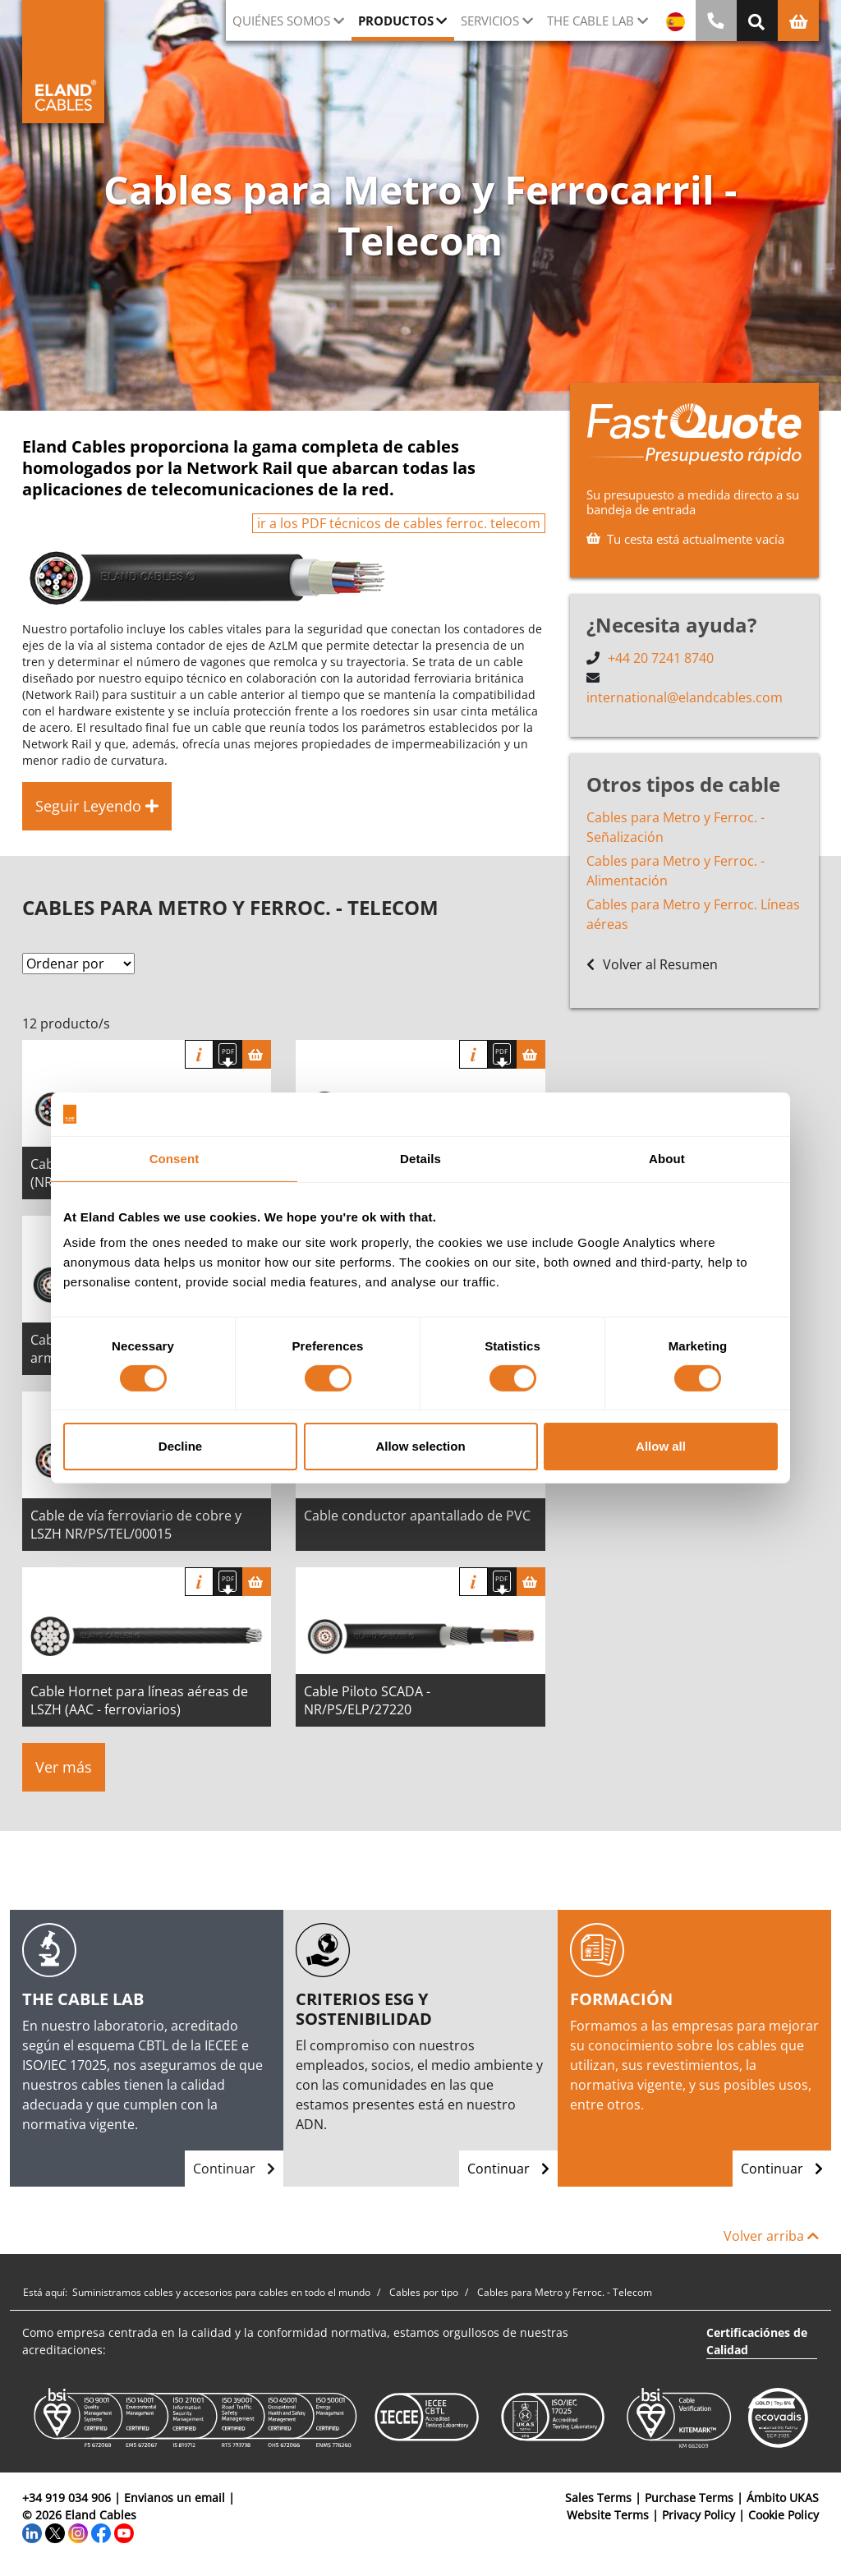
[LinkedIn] (32, 2532)
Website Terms (608, 2515)
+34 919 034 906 (66, 2497)
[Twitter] (55, 2532)
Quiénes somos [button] (281, 20)
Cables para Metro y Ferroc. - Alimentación (675, 871)
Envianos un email (174, 2497)
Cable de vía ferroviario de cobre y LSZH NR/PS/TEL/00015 (135, 1524)
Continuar (234, 2169)
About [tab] (667, 1158)
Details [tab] (420, 1158)
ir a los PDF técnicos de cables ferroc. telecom (398, 523)
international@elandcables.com (684, 697)
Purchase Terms (689, 2497)
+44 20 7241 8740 (661, 658)
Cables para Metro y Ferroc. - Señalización (675, 827)
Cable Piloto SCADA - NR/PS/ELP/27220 (367, 1700)
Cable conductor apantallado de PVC (417, 1515)
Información (199, 1054)
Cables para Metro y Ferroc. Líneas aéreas (693, 914)
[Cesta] (256, 1054)
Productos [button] (396, 20)
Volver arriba (771, 2236)
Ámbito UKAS (783, 2497)
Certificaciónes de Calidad (756, 2341)
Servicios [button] (490, 20)
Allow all (661, 1446)
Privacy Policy (698, 2515)
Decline (180, 1446)
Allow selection (420, 1446)
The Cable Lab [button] (590, 20)
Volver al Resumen (652, 964)
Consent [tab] (174, 1158)
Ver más (63, 1767)
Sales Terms (598, 2497)
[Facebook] (101, 2532)
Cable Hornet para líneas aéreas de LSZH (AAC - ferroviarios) (139, 1700)
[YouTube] (124, 2532)
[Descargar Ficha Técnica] (228, 1054)
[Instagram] (78, 2532)
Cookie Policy (783, 2515)
